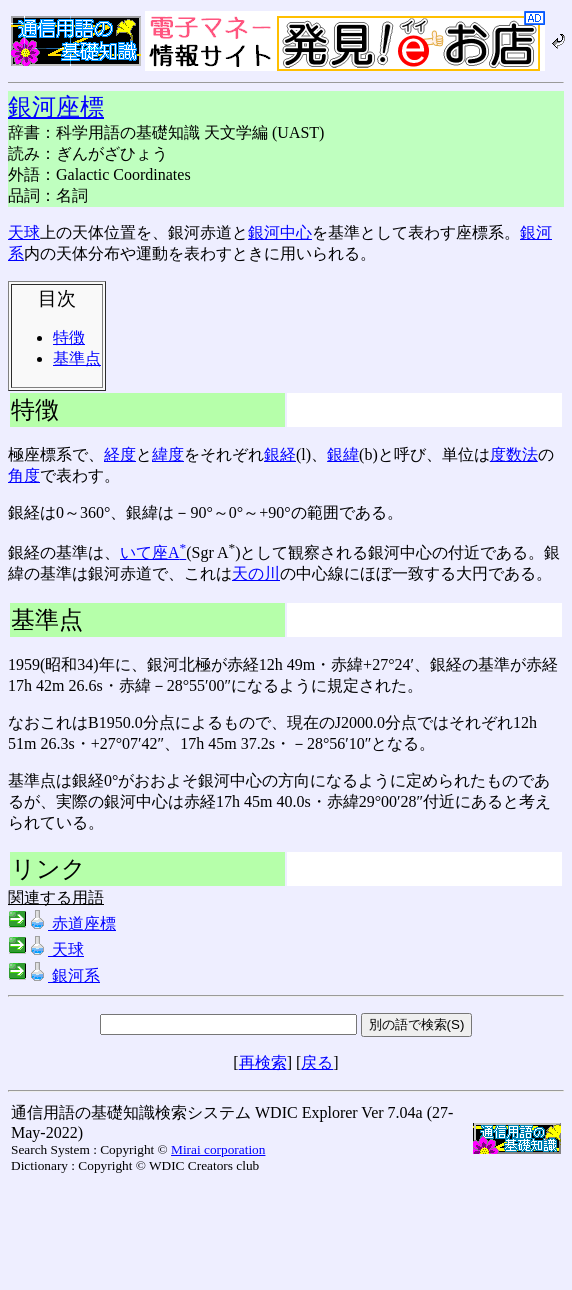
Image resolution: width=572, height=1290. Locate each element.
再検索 (263, 1062)
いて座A (153, 552)
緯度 (168, 454)
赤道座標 (62, 923)
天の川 (256, 573)
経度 (120, 454)
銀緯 (343, 454)
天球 (24, 232)
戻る (317, 1062)
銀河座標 (56, 107)
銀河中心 (280, 232)
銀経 (280, 454)
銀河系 (54, 975)
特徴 (69, 337)
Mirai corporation (218, 1149)
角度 (24, 475)
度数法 (514, 454)
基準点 (77, 358)
